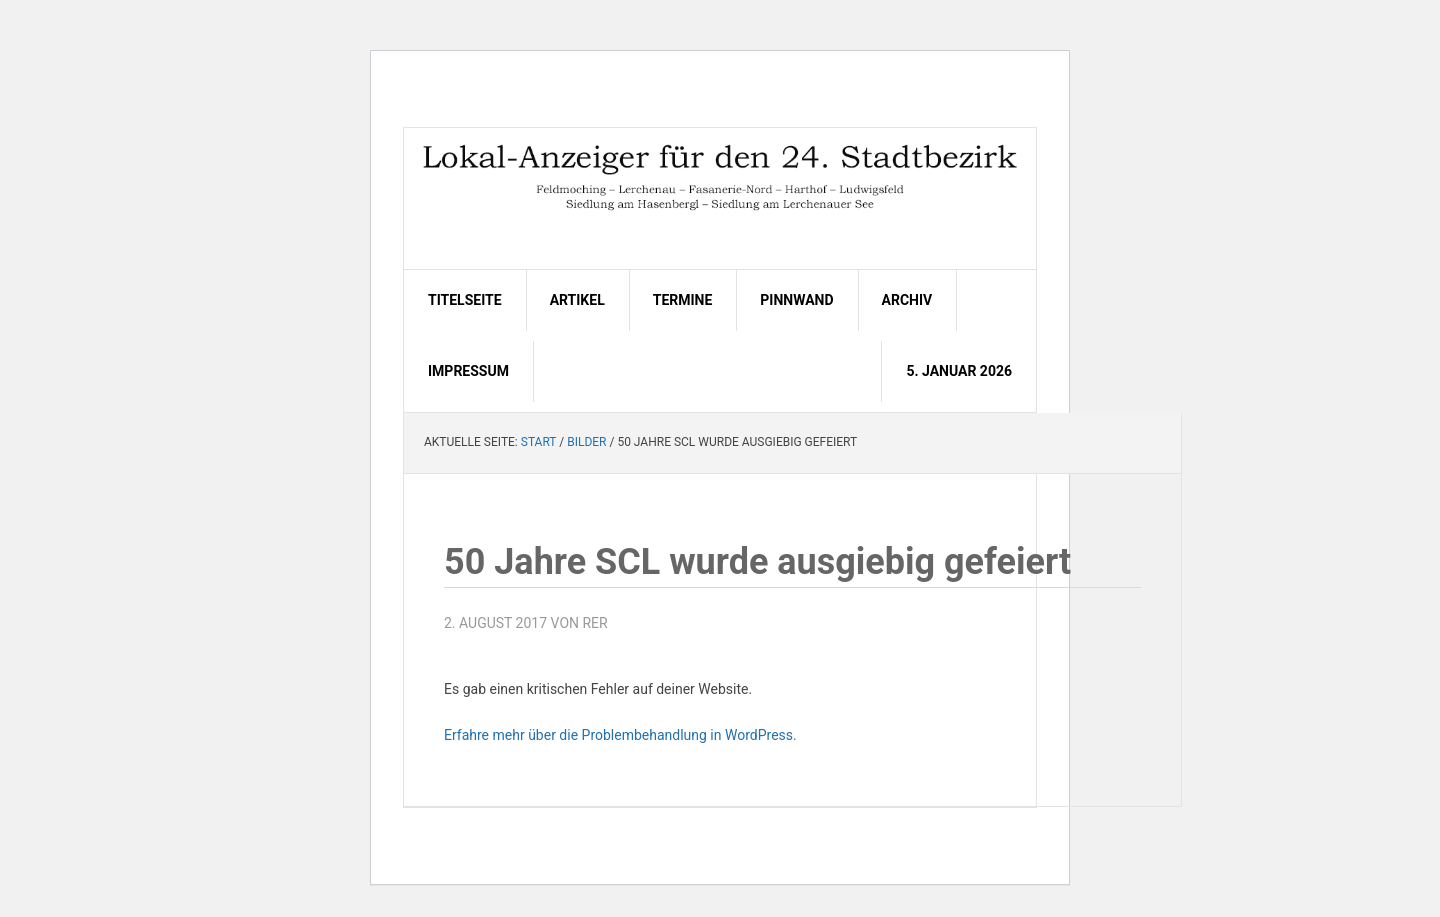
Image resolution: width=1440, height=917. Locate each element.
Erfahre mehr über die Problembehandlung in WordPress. (620, 735)
